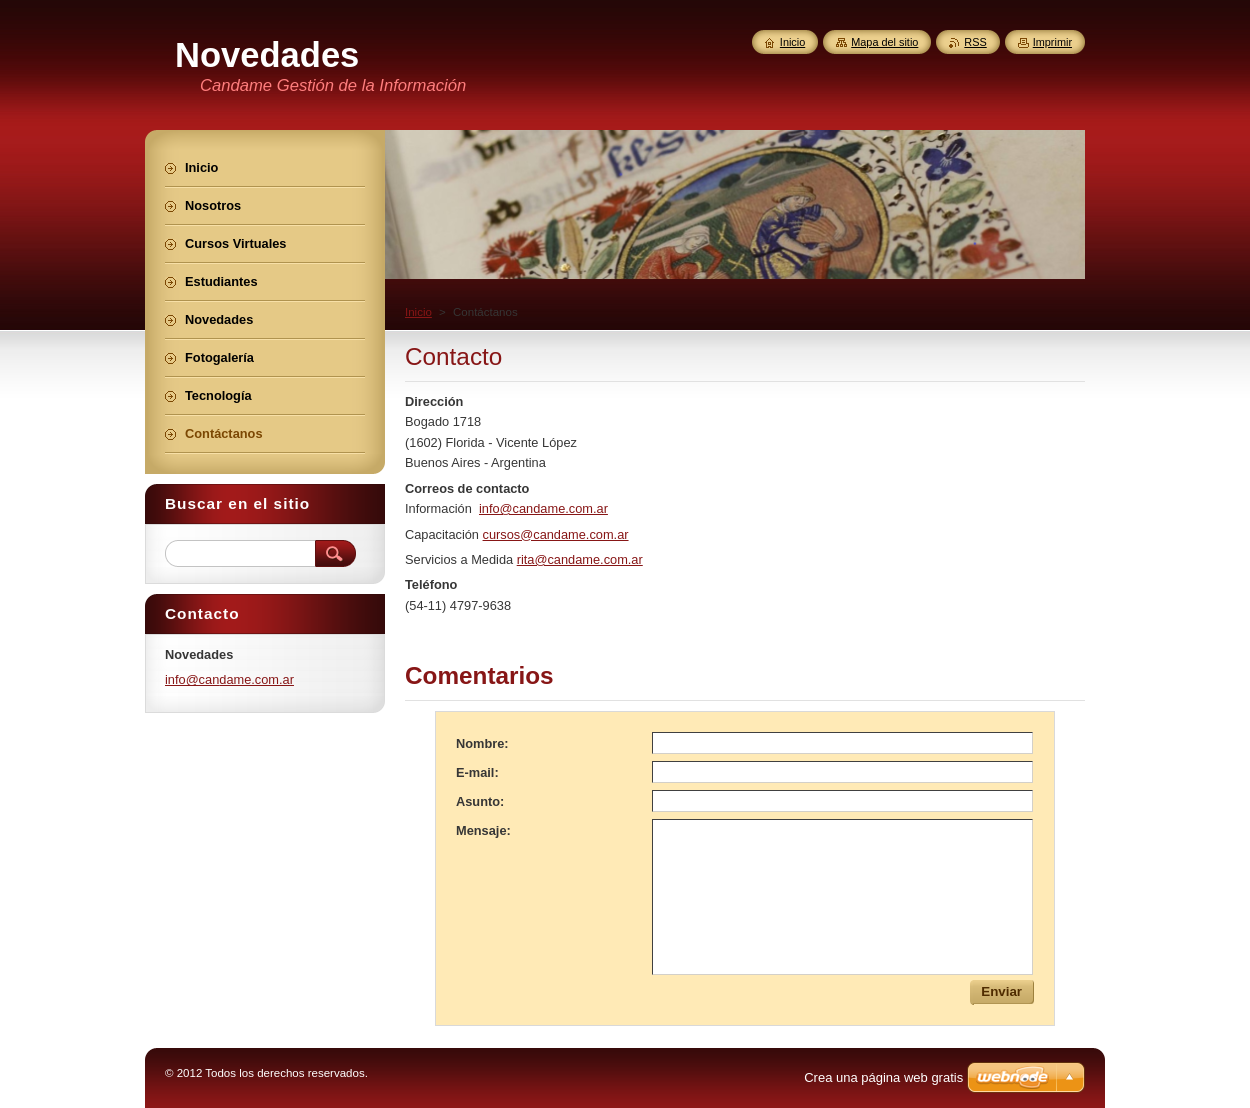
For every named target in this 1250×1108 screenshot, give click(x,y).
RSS (975, 42)
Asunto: (480, 801)
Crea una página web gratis (883, 1077)
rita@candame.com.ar (580, 559)
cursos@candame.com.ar (556, 534)
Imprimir (1052, 42)
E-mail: (477, 772)
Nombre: (482, 743)
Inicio (418, 312)
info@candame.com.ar (543, 508)
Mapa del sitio (884, 42)
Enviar (1001, 991)
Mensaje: (483, 830)
